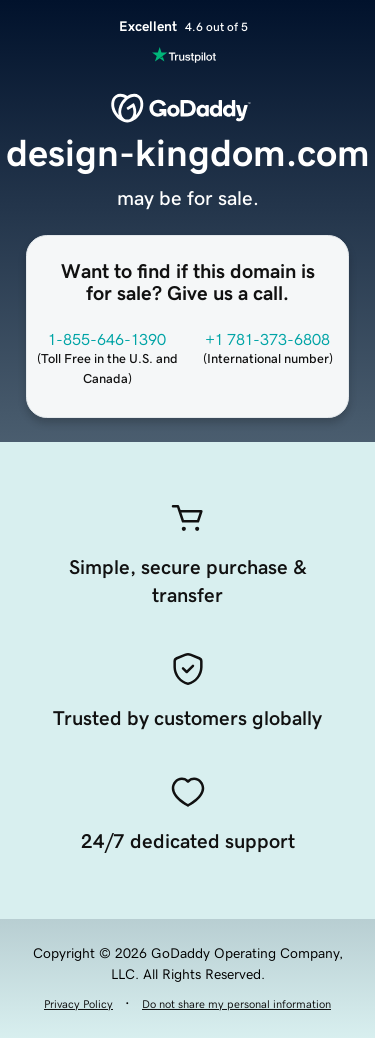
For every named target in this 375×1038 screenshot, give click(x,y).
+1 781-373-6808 (267, 339)
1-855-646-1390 (107, 339)
